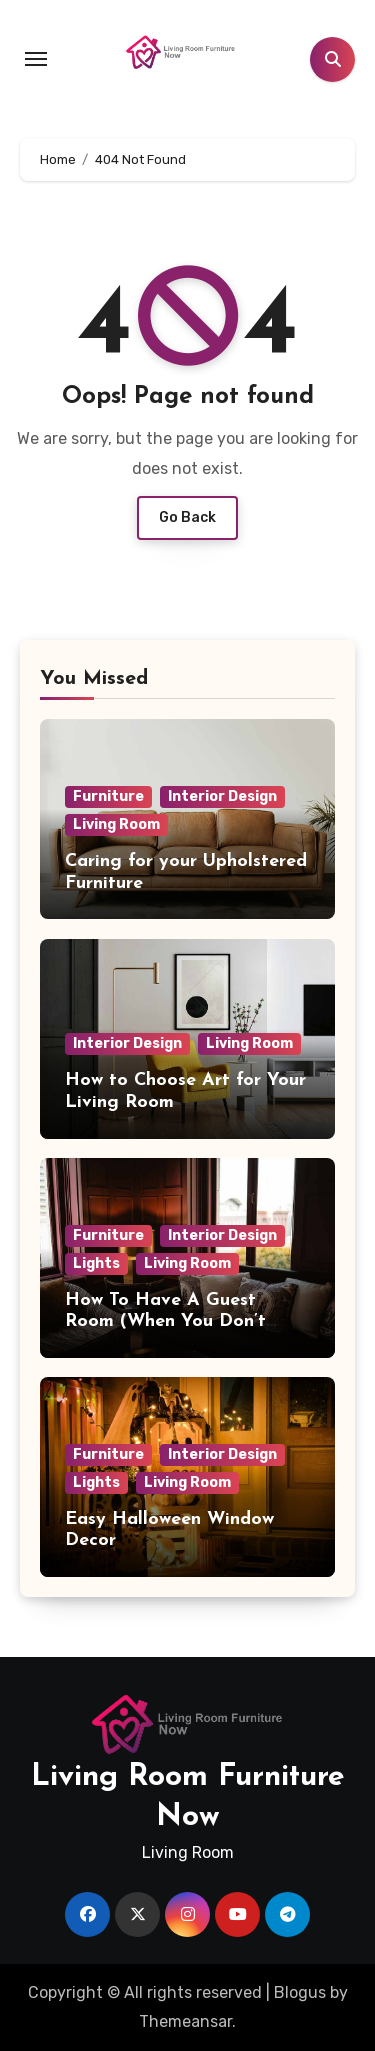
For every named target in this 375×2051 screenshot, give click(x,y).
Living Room (116, 824)
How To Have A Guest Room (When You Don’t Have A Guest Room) (165, 1322)
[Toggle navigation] (36, 59)
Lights (96, 1263)
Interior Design (222, 796)
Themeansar (185, 2021)
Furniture (108, 796)
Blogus (300, 1992)
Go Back (187, 517)
